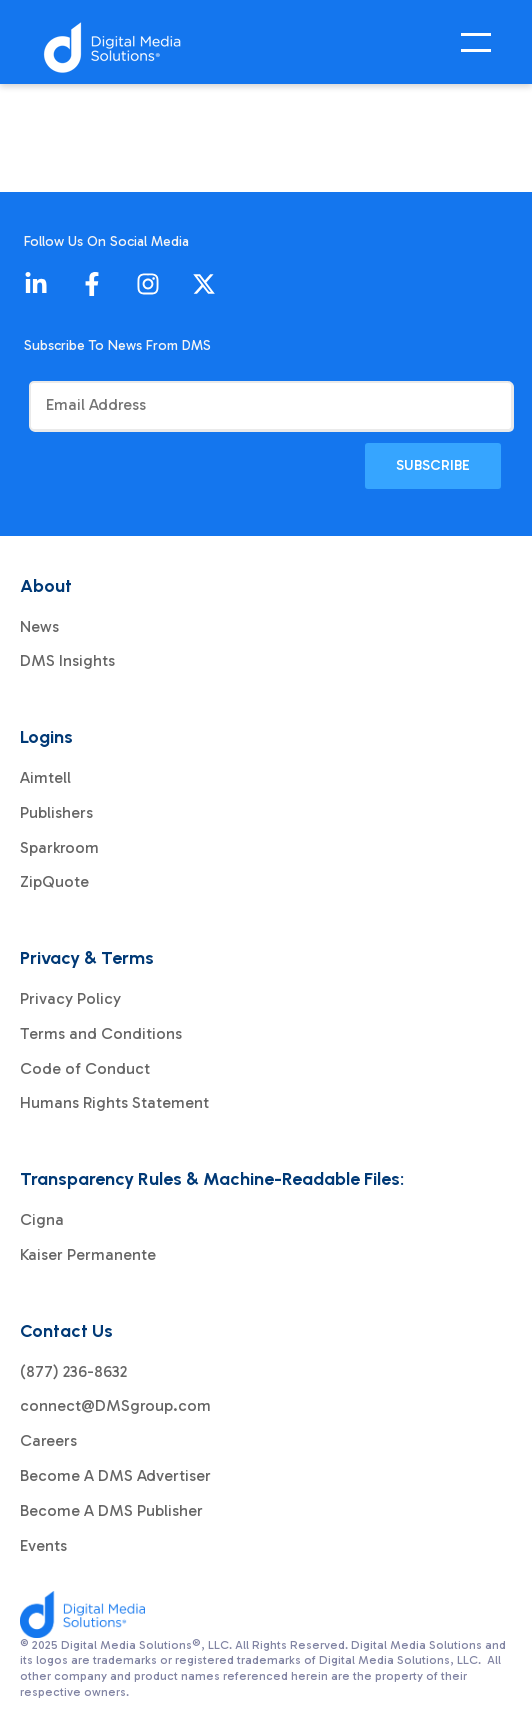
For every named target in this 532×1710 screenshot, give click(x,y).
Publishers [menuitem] (56, 813)
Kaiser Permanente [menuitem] (88, 1255)
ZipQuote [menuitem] (54, 882)
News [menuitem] (39, 627)
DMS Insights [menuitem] (67, 661)
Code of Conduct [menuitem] (85, 1069)
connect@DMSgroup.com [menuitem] (115, 1406)
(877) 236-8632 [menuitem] (73, 1372)
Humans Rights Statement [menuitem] (114, 1103)
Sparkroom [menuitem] (59, 848)
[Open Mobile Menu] (481, 48)
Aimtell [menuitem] (45, 778)
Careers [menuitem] (48, 1441)
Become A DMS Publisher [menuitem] (111, 1511)
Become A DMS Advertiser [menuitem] (115, 1476)
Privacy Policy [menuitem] (70, 999)
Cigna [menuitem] (42, 1220)
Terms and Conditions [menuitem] (101, 1034)
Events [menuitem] (43, 1546)
